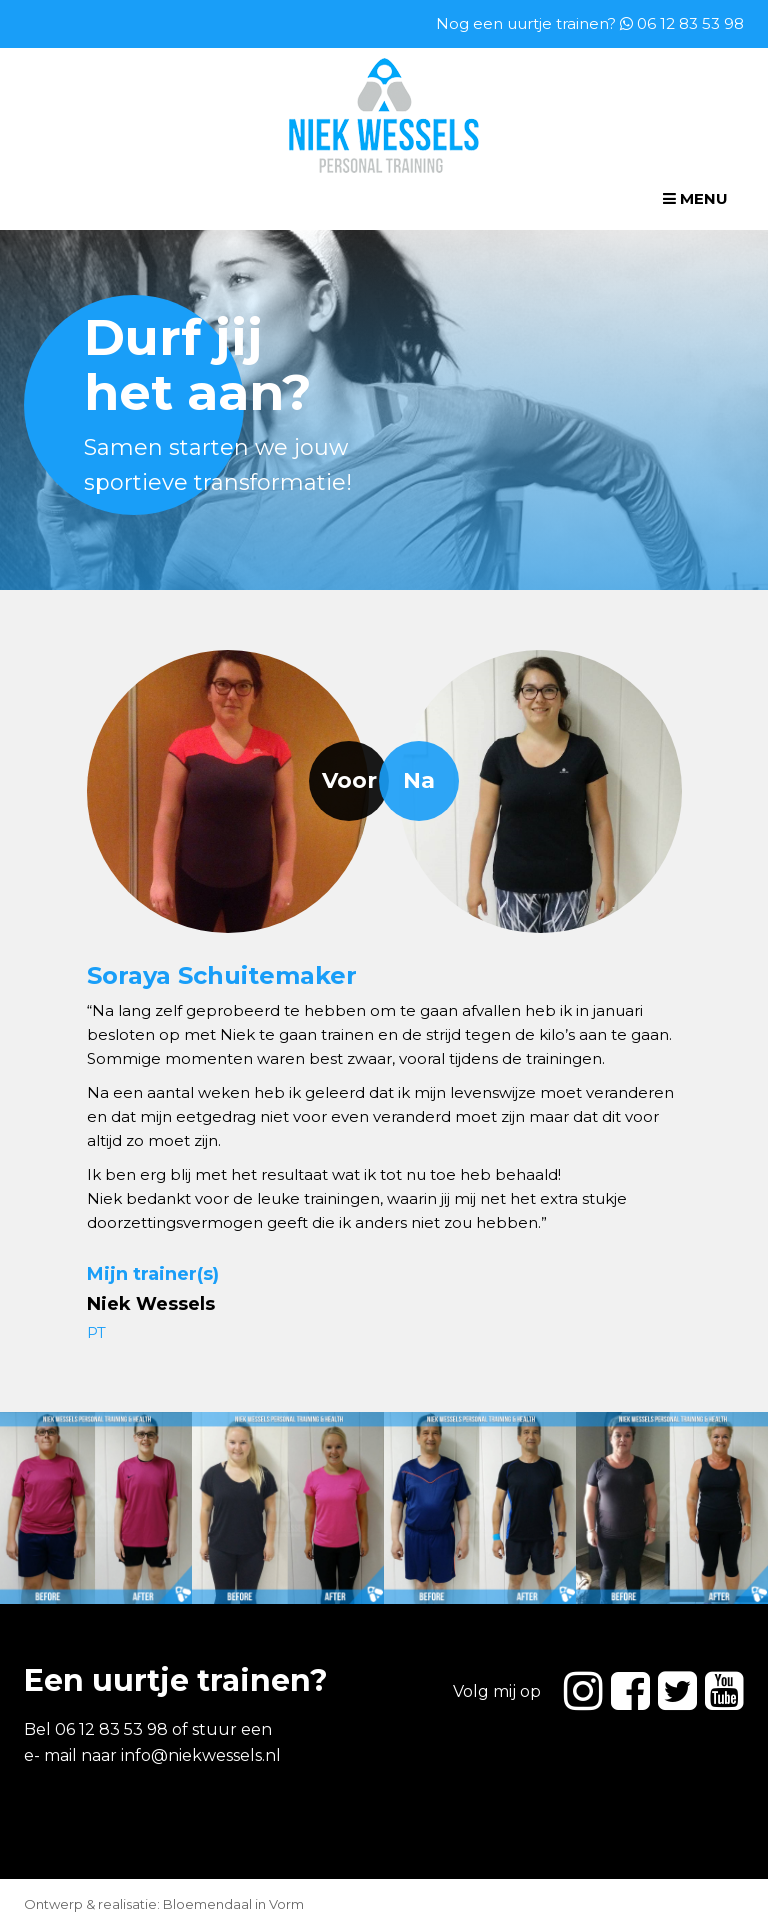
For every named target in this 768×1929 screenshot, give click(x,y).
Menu (695, 198)
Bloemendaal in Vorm (233, 1904)
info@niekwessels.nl (201, 1755)
